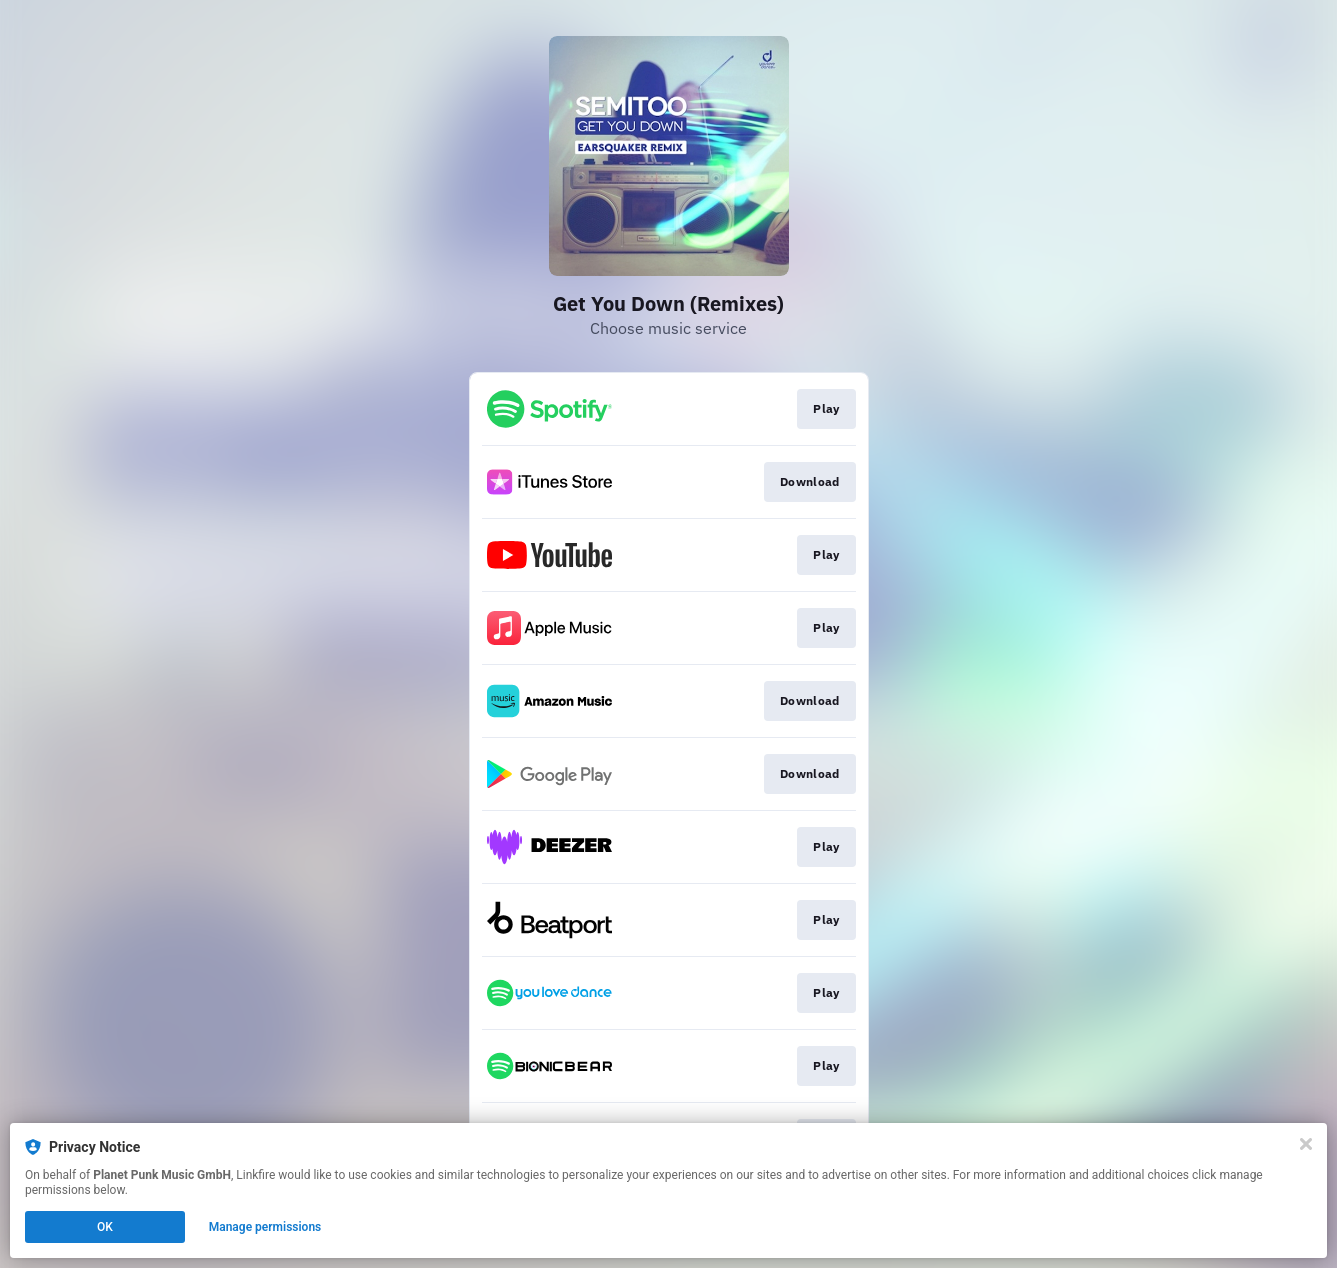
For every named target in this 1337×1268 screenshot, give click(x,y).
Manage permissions (265, 1227)
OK (105, 1227)
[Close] (1306, 1144)
